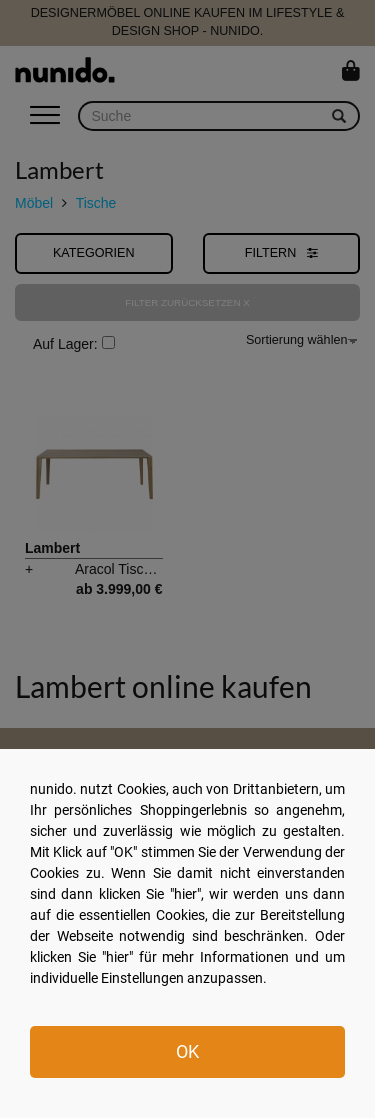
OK (187, 1051)
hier (185, 894)
